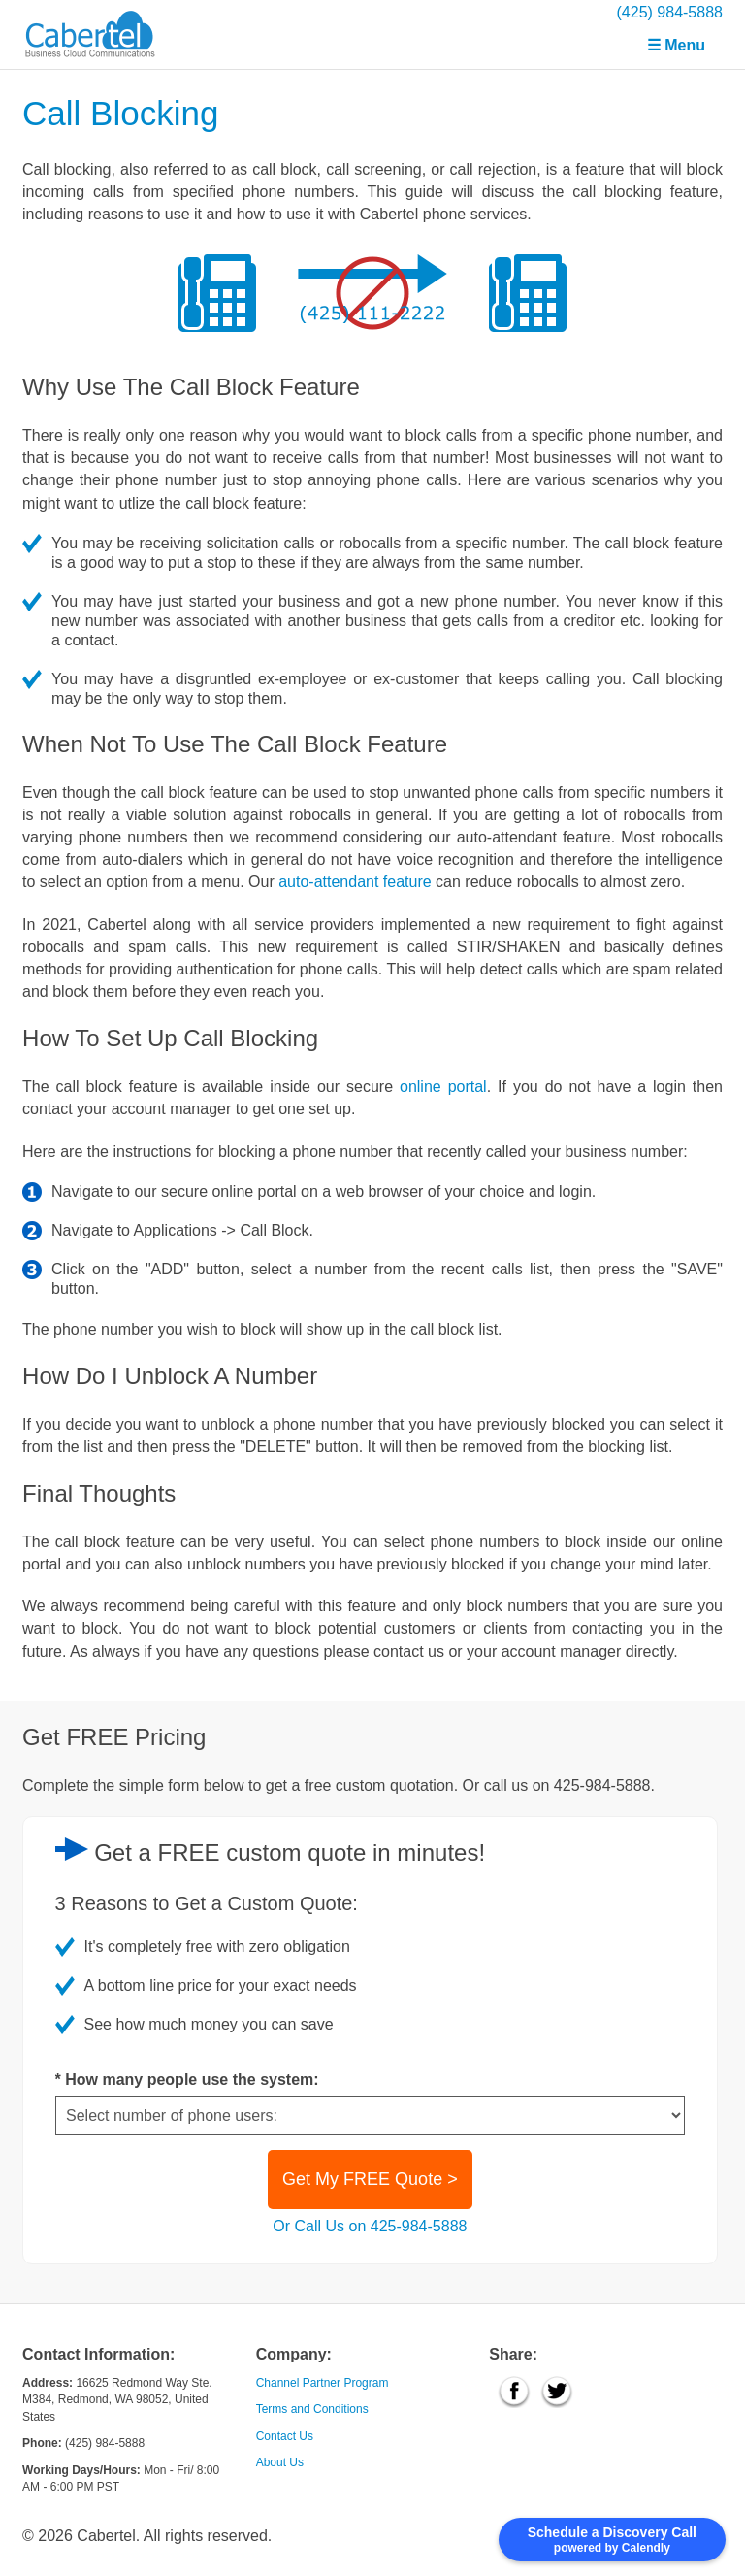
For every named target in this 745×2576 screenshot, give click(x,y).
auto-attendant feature (354, 882)
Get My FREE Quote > (370, 2179)
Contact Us (284, 2436)
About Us (280, 2462)
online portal (443, 1086)
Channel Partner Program (322, 2383)
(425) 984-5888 (670, 12)
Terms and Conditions (312, 2409)
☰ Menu (676, 45)
